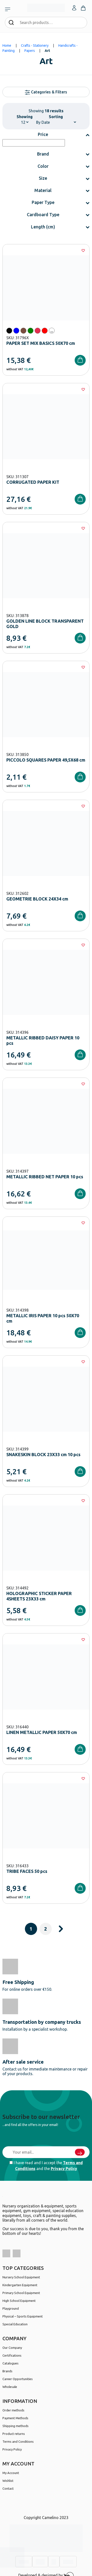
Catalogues (10, 2363)
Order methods (13, 2410)
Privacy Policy (64, 2168)
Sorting (56, 116)
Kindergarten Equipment (19, 2285)
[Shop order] (56, 122)
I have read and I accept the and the (46, 2165)
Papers (29, 51)
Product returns (13, 2433)
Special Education (15, 2324)
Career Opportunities (17, 2379)
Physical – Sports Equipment (22, 2316)
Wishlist (7, 2480)
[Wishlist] (83, 250)
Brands (7, 2371)
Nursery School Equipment (21, 2277)
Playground (10, 2308)
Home (6, 45)
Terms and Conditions (18, 2441)
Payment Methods (15, 2418)
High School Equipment (19, 2300)
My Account (10, 2473)
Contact (8, 2488)
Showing (25, 116)
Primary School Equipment (21, 2293)
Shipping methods (15, 2426)
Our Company (12, 2347)
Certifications (11, 2355)
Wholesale (9, 2386)
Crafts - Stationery (35, 45)
